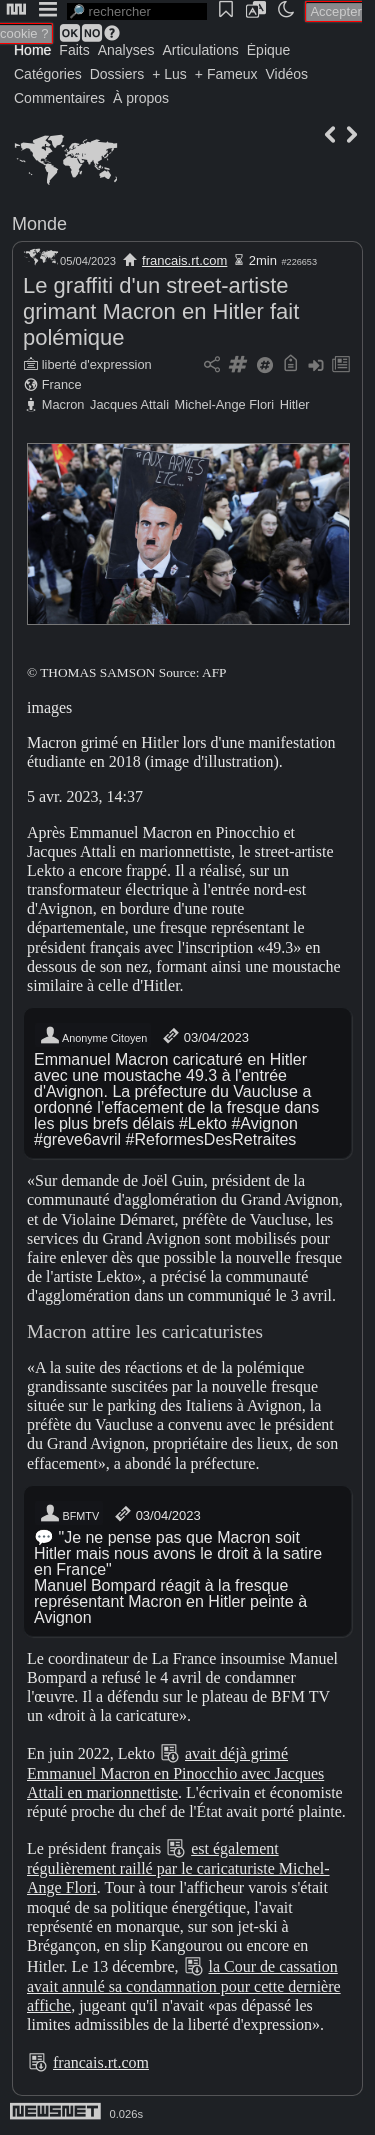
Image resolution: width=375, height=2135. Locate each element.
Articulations (201, 50)
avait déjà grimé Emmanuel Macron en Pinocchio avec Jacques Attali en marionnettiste (175, 1773)
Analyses (126, 50)
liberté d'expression (97, 364)
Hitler (295, 404)
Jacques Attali (129, 404)
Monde (39, 224)
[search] (137, 11)
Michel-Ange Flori (225, 404)
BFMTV (69, 1514)
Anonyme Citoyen (93, 1036)
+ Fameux (226, 74)
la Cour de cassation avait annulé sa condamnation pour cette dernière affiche (184, 1986)
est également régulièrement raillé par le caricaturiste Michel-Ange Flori (178, 1868)
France (62, 384)
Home (32, 50)
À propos (141, 98)
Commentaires (59, 98)
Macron (63, 404)
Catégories (48, 74)
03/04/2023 (204, 1036)
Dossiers (117, 74)
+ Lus (169, 74)
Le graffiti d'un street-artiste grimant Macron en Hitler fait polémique (161, 311)
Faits (74, 50)
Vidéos (286, 74)
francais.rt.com (184, 260)
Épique (269, 50)
